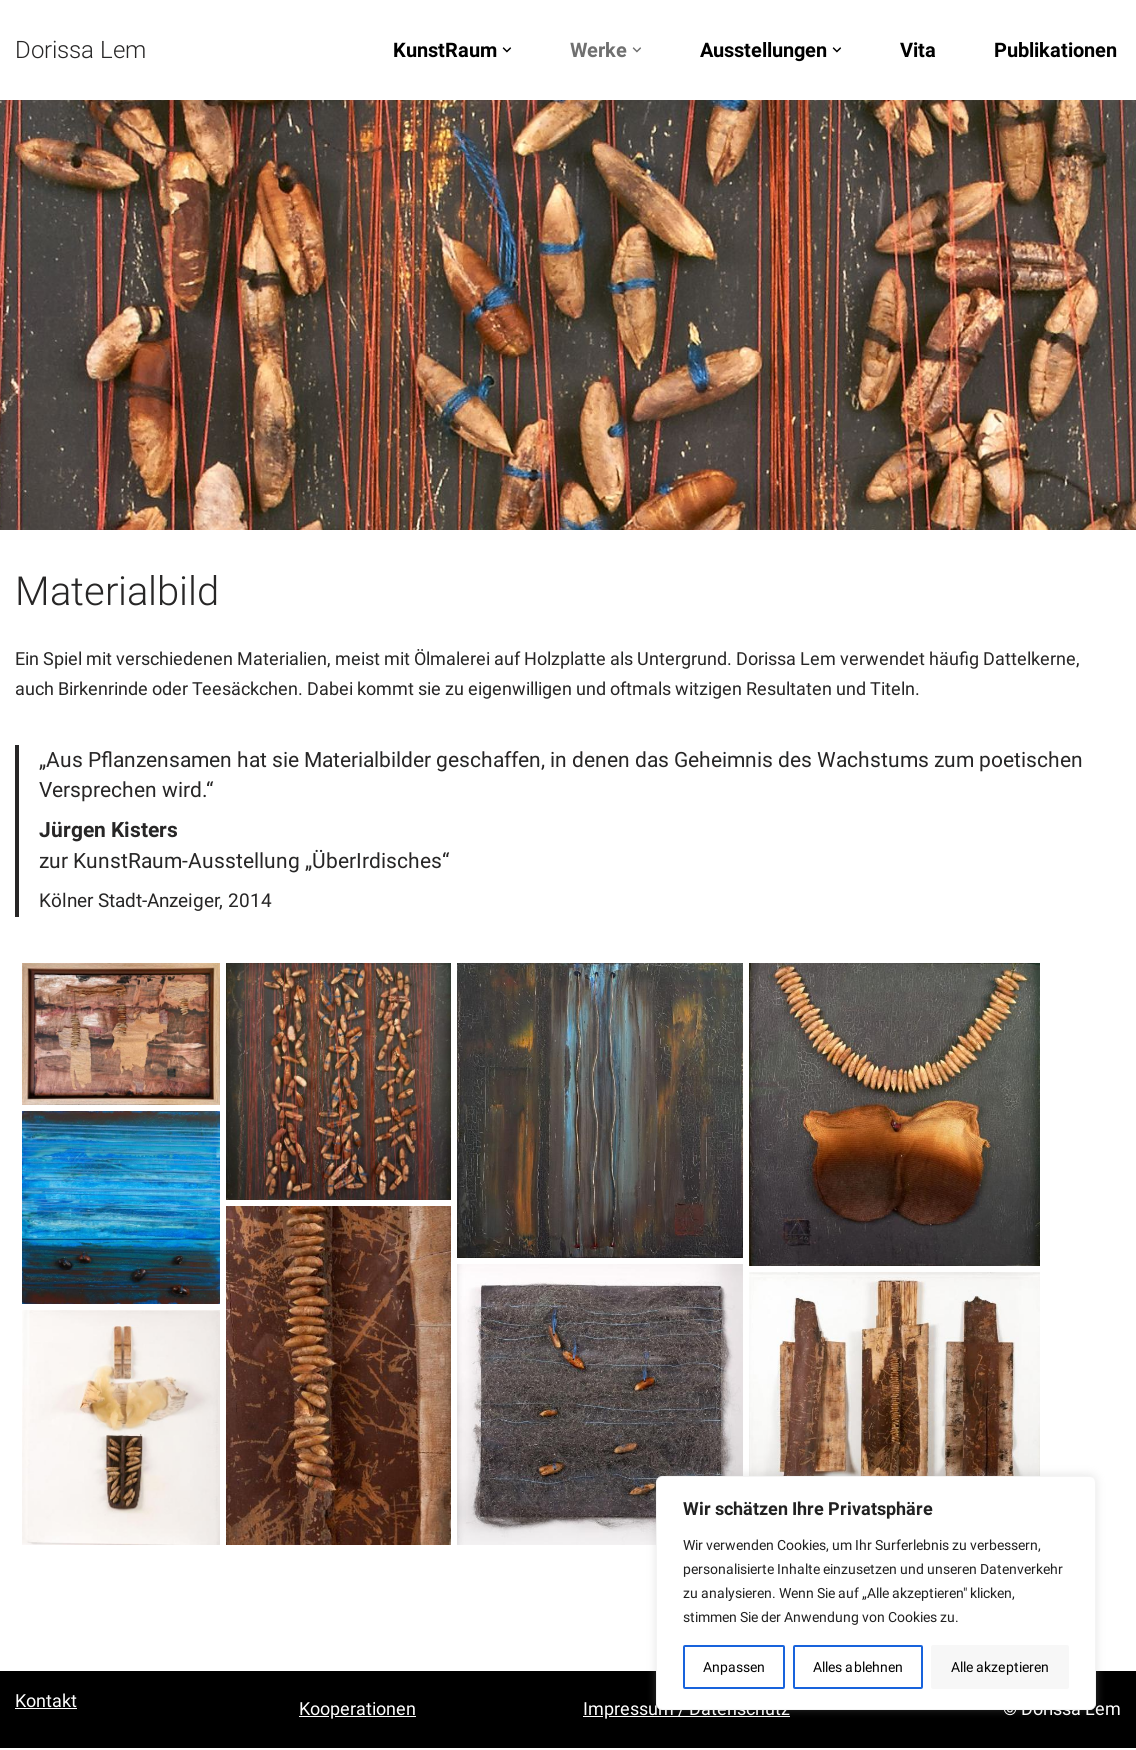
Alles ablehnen (858, 1667)
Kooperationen (357, 1710)
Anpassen (734, 1667)
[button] (507, 50)
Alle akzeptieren (1000, 1667)
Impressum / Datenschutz (686, 1710)
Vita (918, 50)
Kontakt (46, 1702)
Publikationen (1055, 50)
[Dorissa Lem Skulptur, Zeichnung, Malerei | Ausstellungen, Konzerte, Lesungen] (80, 50)
